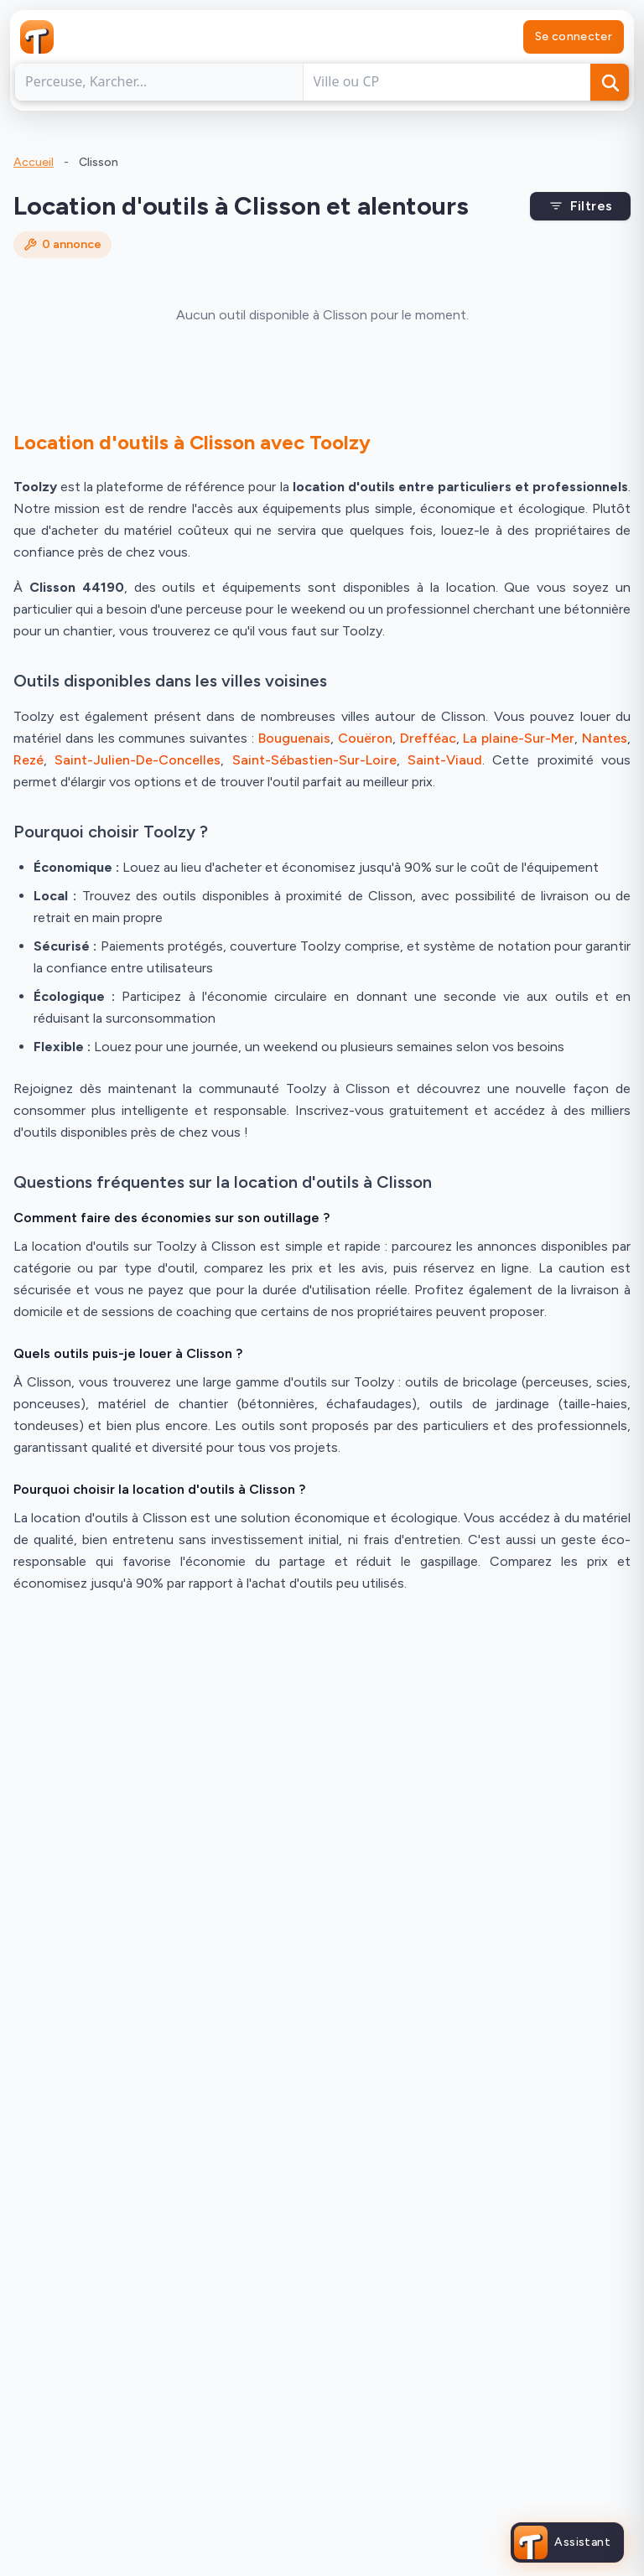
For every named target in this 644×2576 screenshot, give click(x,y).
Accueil (33, 162)
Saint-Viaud (445, 760)
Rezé (28, 760)
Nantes (604, 738)
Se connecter (573, 36)
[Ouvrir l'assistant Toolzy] (567, 2542)
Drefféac (428, 738)
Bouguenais (294, 738)
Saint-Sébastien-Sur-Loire (314, 760)
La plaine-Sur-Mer (518, 738)
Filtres (580, 206)
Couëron (365, 738)
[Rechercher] (609, 82)
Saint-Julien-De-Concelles (138, 760)
